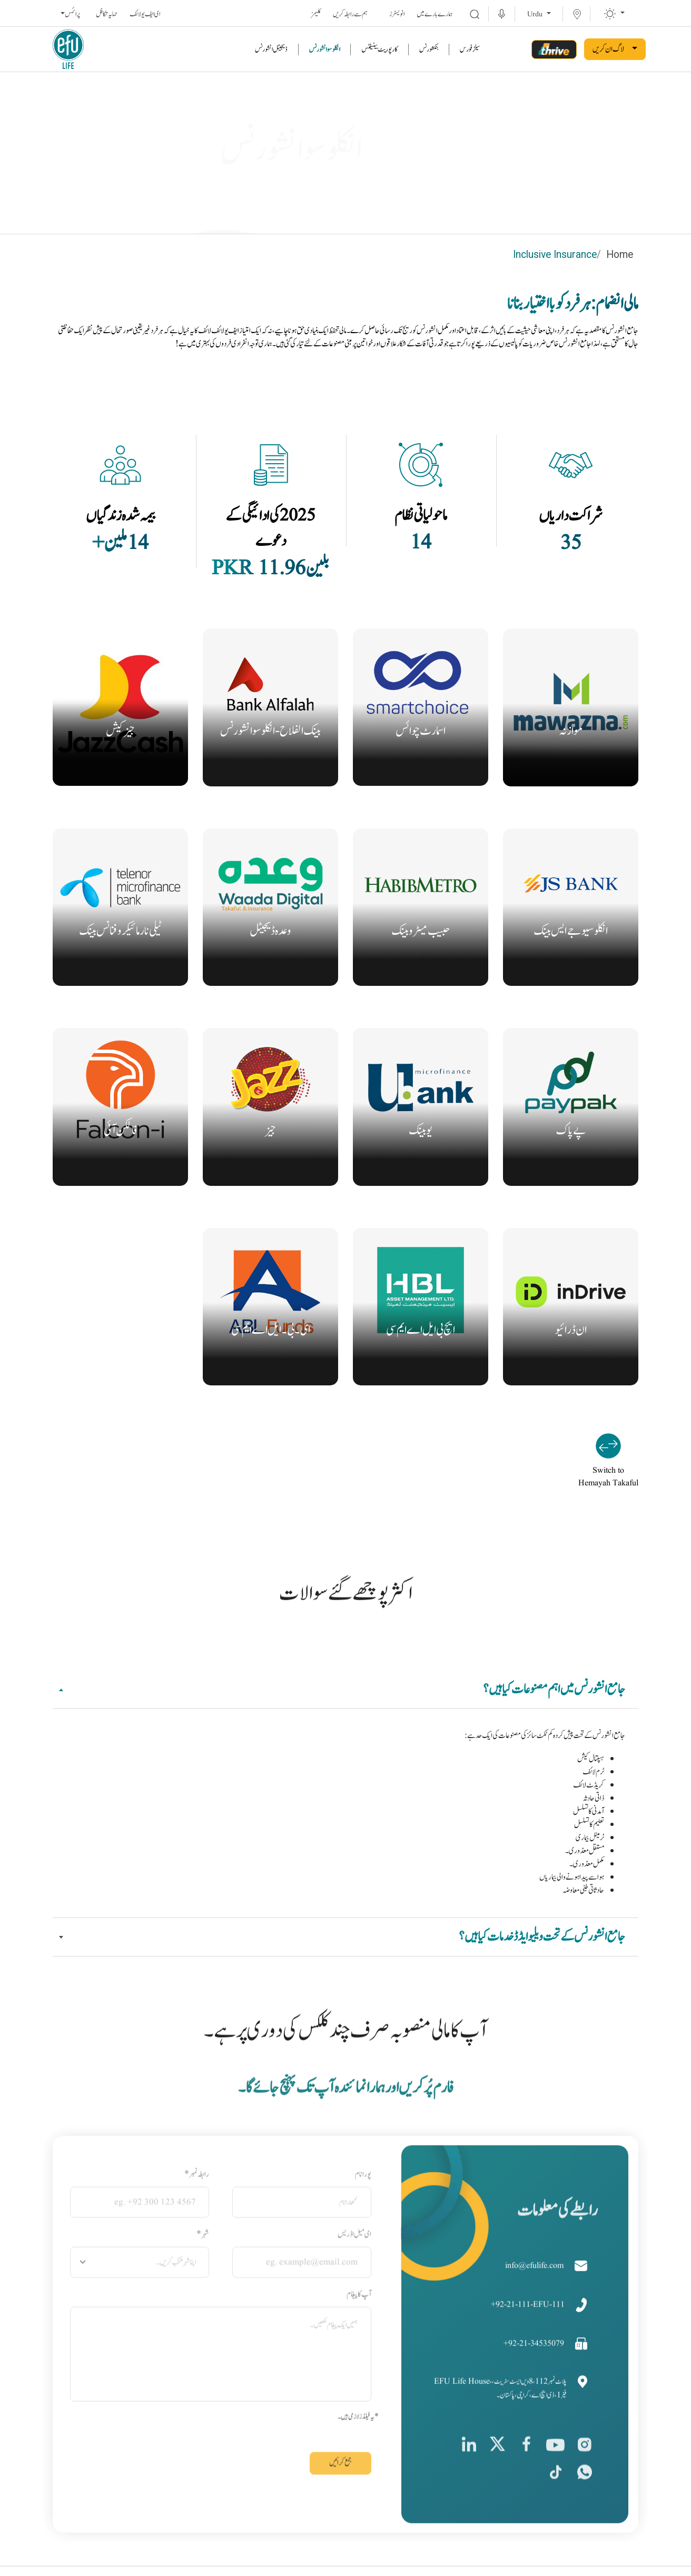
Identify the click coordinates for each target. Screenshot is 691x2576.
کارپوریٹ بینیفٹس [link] (379, 49)
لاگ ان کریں (608, 49)
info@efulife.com (535, 2333)
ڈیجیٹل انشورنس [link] (271, 49)
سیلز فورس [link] (470, 49)
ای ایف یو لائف (145, 14)
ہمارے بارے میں (435, 14)
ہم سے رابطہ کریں (350, 14)
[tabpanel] (345, 1810)
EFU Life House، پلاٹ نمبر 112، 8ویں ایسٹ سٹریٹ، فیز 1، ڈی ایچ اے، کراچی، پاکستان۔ (501, 2455)
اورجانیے (570, 765)
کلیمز (316, 14)
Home (619, 255)
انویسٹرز (396, 14)
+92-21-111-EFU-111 (529, 2372)
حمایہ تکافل (106, 14)
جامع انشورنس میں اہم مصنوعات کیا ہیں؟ (554, 1687)
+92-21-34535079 (535, 2411)
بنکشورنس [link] (429, 49)
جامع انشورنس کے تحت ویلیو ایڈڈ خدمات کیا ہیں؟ (542, 1934)
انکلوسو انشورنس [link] (324, 49)
